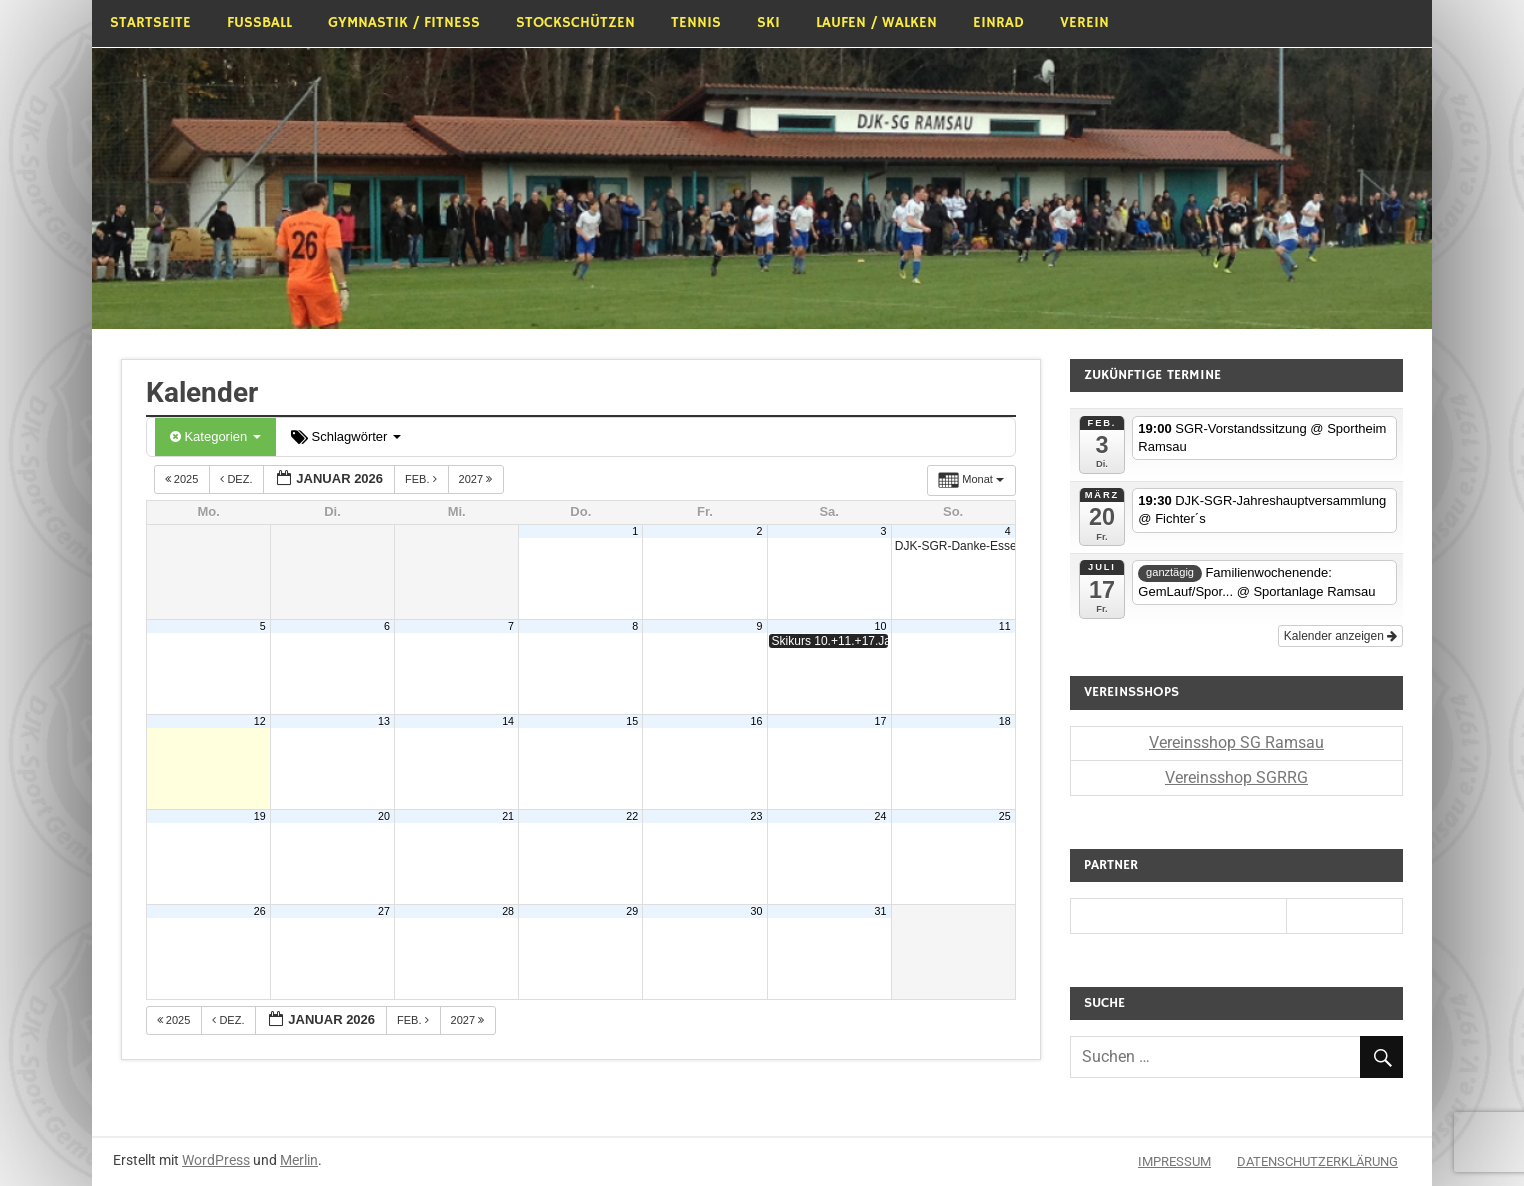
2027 (477, 479)
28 (508, 911)
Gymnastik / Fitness (404, 22)
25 (1005, 816)
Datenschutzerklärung (1317, 1161)
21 (508, 816)
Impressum (1174, 1161)
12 (260, 721)
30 (756, 911)
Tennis (696, 22)
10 (881, 626)
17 (881, 721)
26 (260, 911)
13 (384, 721)
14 (508, 721)
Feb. (422, 479)
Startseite (150, 22)
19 (260, 816)
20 (384, 816)
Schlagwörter (346, 436)
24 (881, 816)
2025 (183, 479)
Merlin (299, 1160)
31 (881, 911)
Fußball (259, 22)
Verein (1084, 22)
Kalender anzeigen (1340, 636)
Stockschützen (575, 22)
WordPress (216, 1160)
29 (632, 911)
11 (1005, 626)
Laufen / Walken (876, 22)
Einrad (998, 22)
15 (632, 721)
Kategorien (215, 436)
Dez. (237, 479)
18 (1005, 721)
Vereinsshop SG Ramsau (1236, 742)
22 (632, 816)
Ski (768, 22)
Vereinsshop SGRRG (1236, 777)
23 (756, 816)
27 (384, 911)
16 (756, 721)
